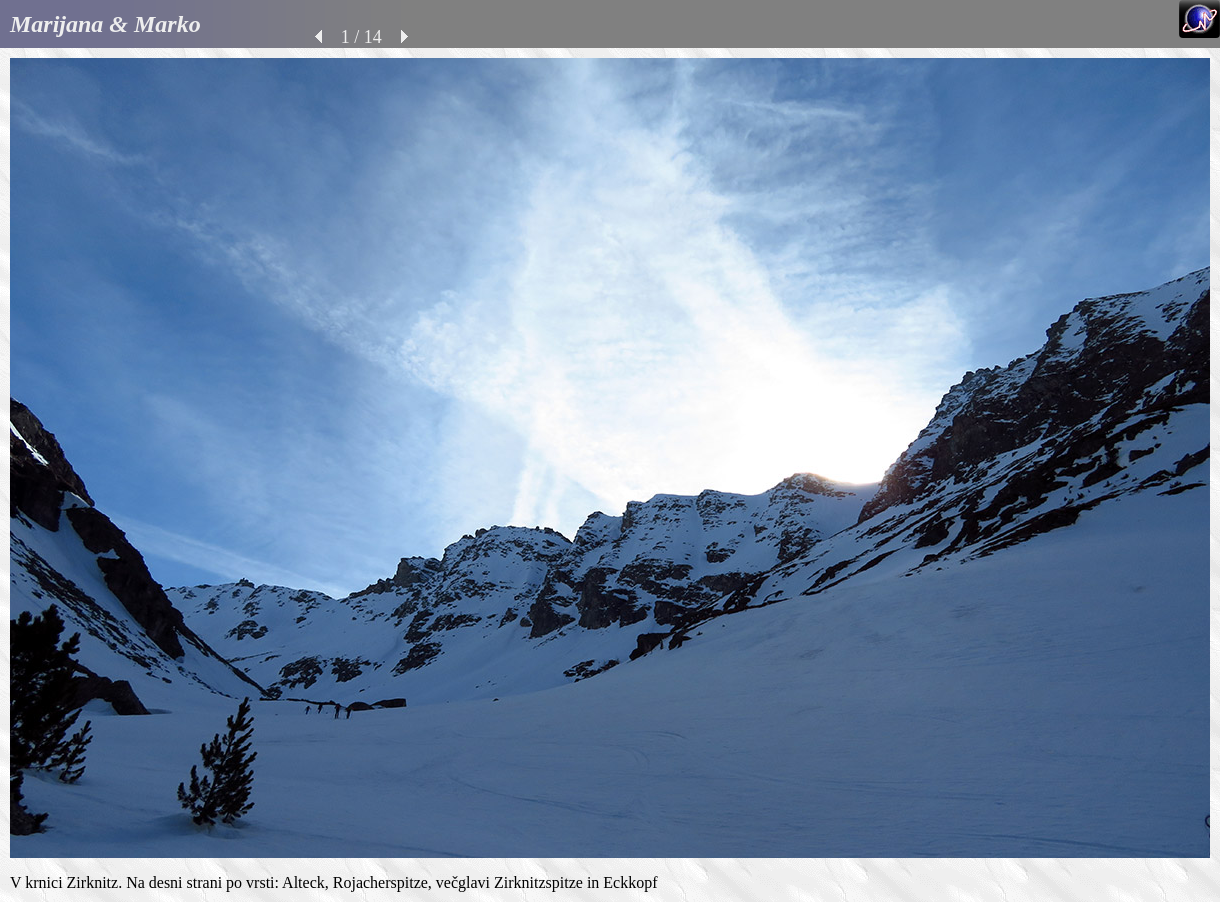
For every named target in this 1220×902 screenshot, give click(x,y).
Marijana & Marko (105, 24)
